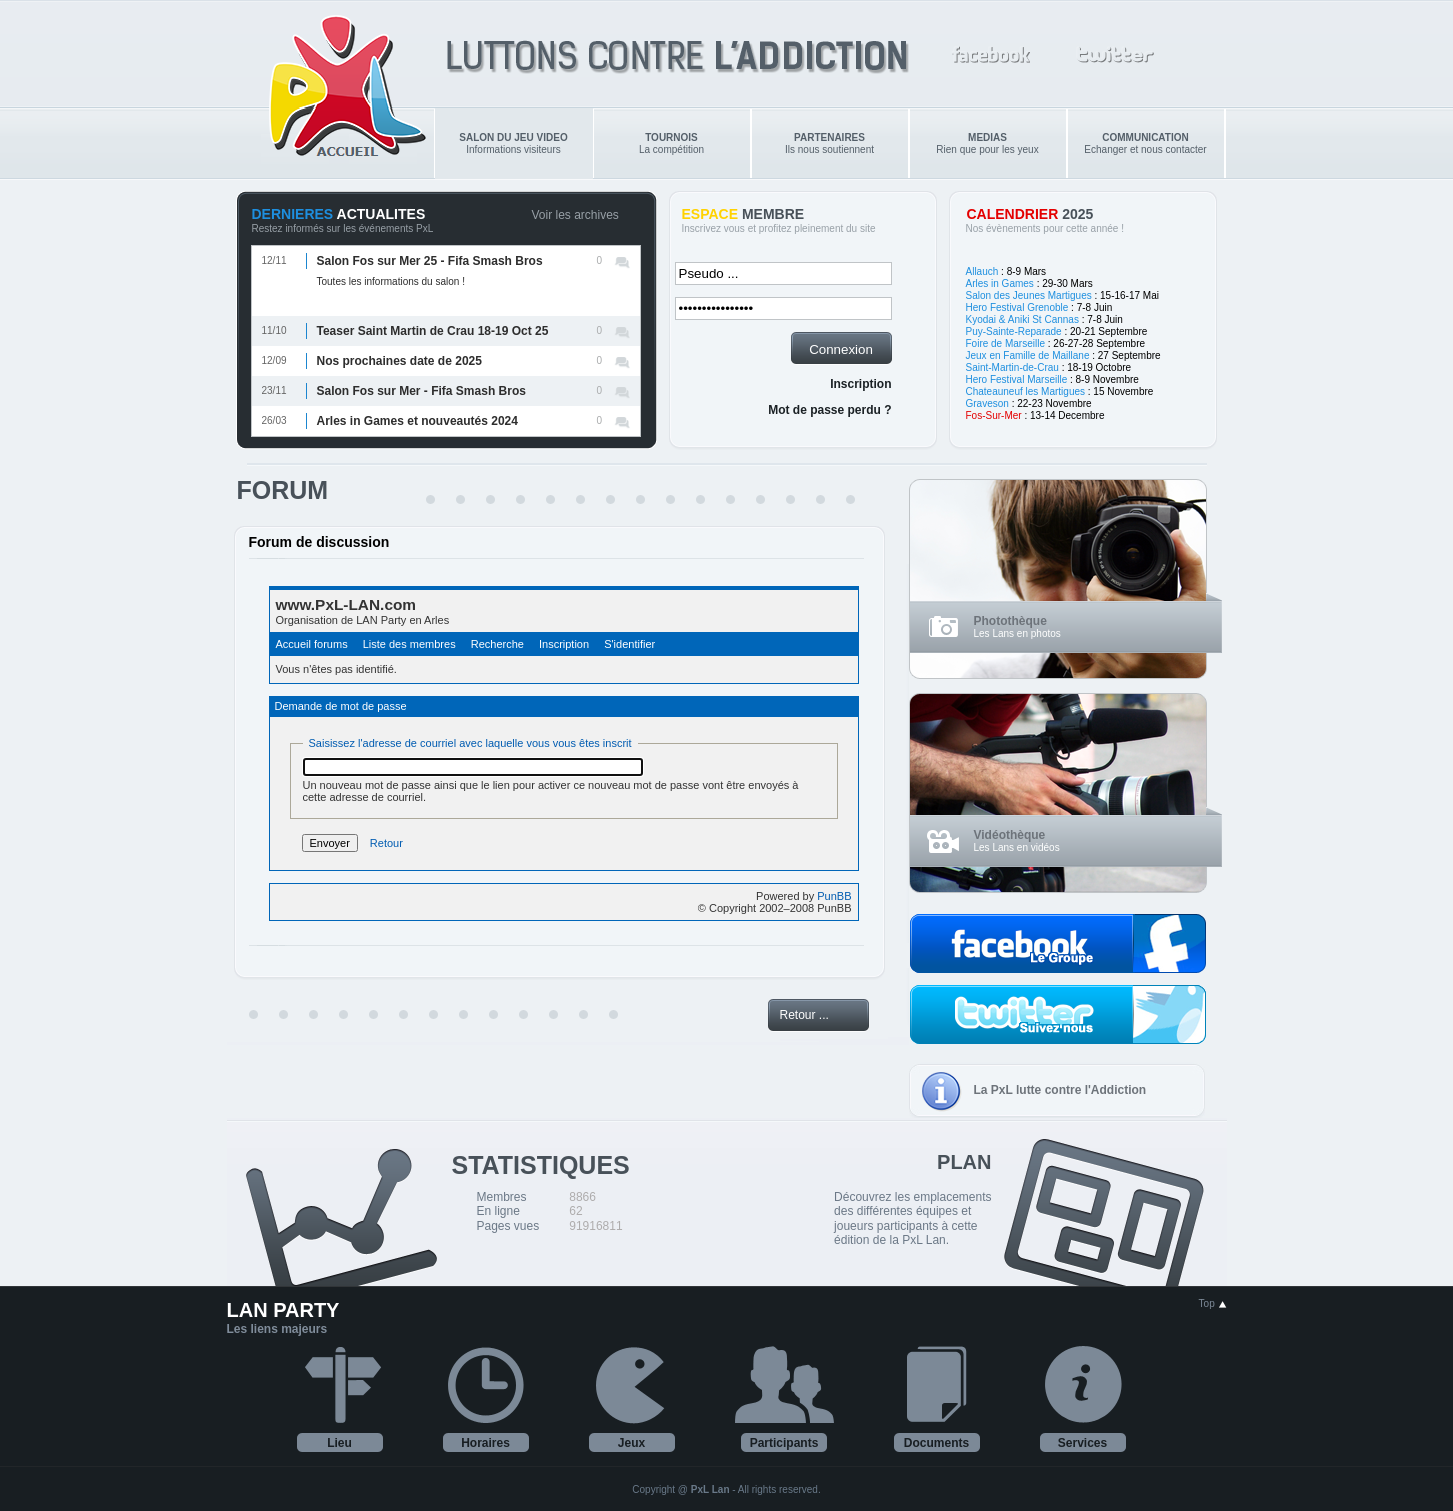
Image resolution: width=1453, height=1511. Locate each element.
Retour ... (804, 1015)
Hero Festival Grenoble (1017, 307)
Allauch (982, 271)
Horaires (485, 1443)
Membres (502, 1197)
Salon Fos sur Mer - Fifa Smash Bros (421, 391)
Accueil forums (312, 644)
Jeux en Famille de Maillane (1028, 355)
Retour (386, 843)
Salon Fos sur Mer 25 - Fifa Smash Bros (430, 261)
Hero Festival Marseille (1017, 379)
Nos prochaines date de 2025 (399, 361)
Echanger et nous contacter (1145, 143)
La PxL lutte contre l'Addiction (1060, 1090)
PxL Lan (710, 1489)
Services (1082, 1443)
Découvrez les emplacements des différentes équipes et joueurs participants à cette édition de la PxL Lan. (912, 1218)
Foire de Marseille (1005, 343)
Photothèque (1010, 621)
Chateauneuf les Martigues (1026, 391)
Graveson (987, 403)
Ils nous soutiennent (829, 143)
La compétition (671, 143)
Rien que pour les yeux (987, 143)
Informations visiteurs (513, 143)
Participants (784, 1443)
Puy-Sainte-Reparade (1014, 331)
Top (1213, 1303)
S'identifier (629, 644)
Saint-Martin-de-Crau (1012, 367)
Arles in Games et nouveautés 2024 (417, 421)
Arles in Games (1000, 283)
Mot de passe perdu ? (829, 410)
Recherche (497, 644)
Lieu (339, 1443)
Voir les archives (575, 215)
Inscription (860, 384)
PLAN (964, 1162)
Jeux (631, 1443)
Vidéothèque (1010, 835)
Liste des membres (409, 644)
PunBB (834, 896)
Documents (936, 1443)
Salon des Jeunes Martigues (1029, 295)
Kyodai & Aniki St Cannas (1022, 319)
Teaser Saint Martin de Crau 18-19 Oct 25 (433, 331)
